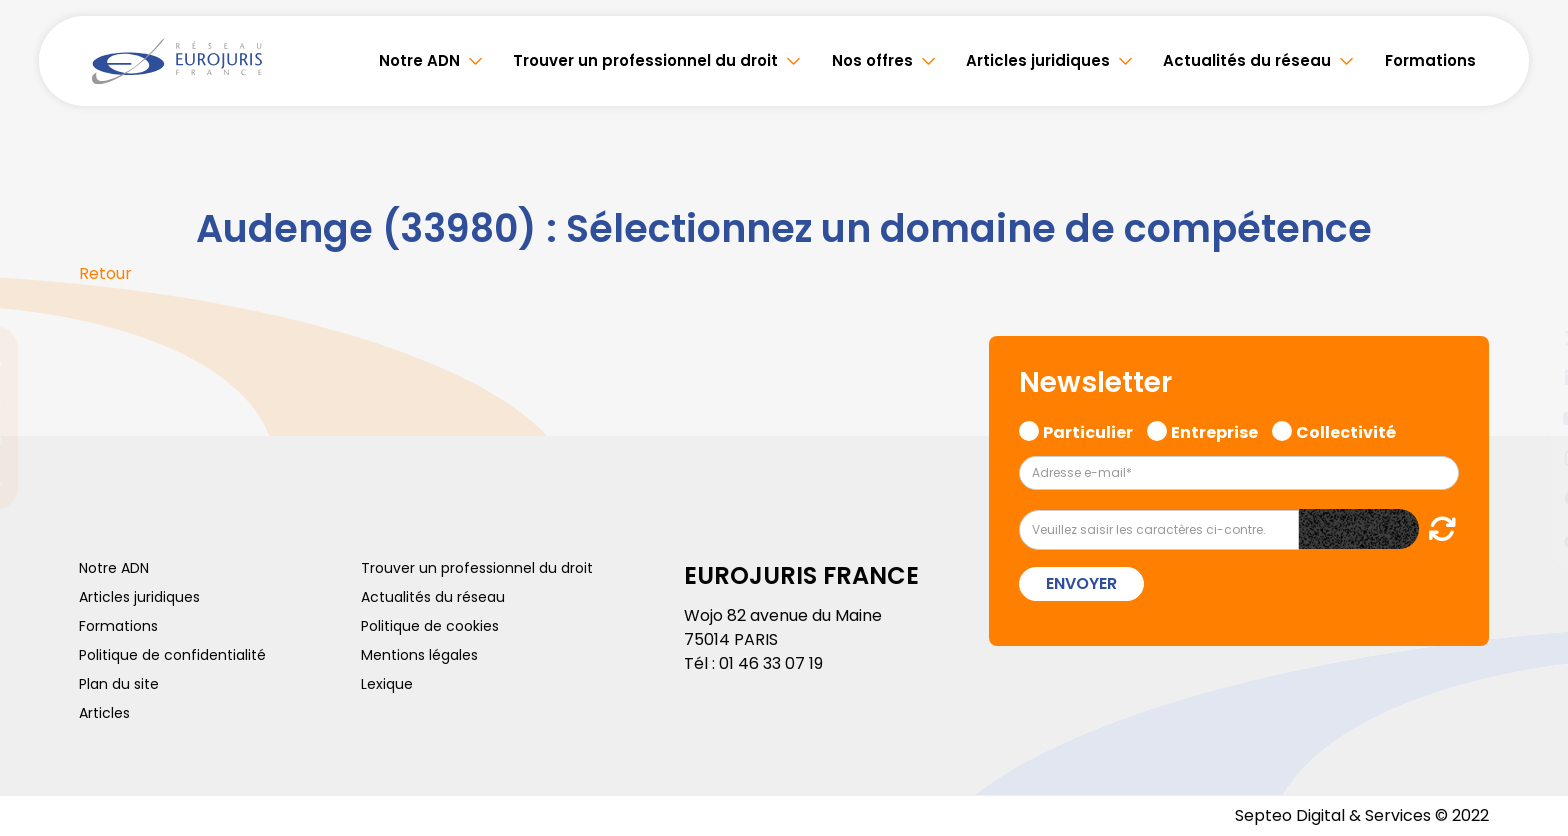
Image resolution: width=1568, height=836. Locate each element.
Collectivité (1346, 430)
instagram (1528, 458)
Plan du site (119, 684)
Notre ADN (419, 60)
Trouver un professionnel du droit (645, 60)
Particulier (1088, 430)
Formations (1430, 60)
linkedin (1528, 378)
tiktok (1528, 538)
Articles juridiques (1038, 60)
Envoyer (1081, 583)
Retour (105, 273)
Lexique (387, 684)
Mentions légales (419, 655)
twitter (1528, 338)
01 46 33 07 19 (771, 663)
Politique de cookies (430, 626)
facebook (1528, 298)
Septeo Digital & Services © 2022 (1362, 815)
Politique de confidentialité (172, 655)
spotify (1528, 498)
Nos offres (872, 60)
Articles (104, 713)
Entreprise (1214, 430)
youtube (1528, 418)
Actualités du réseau (1247, 60)
